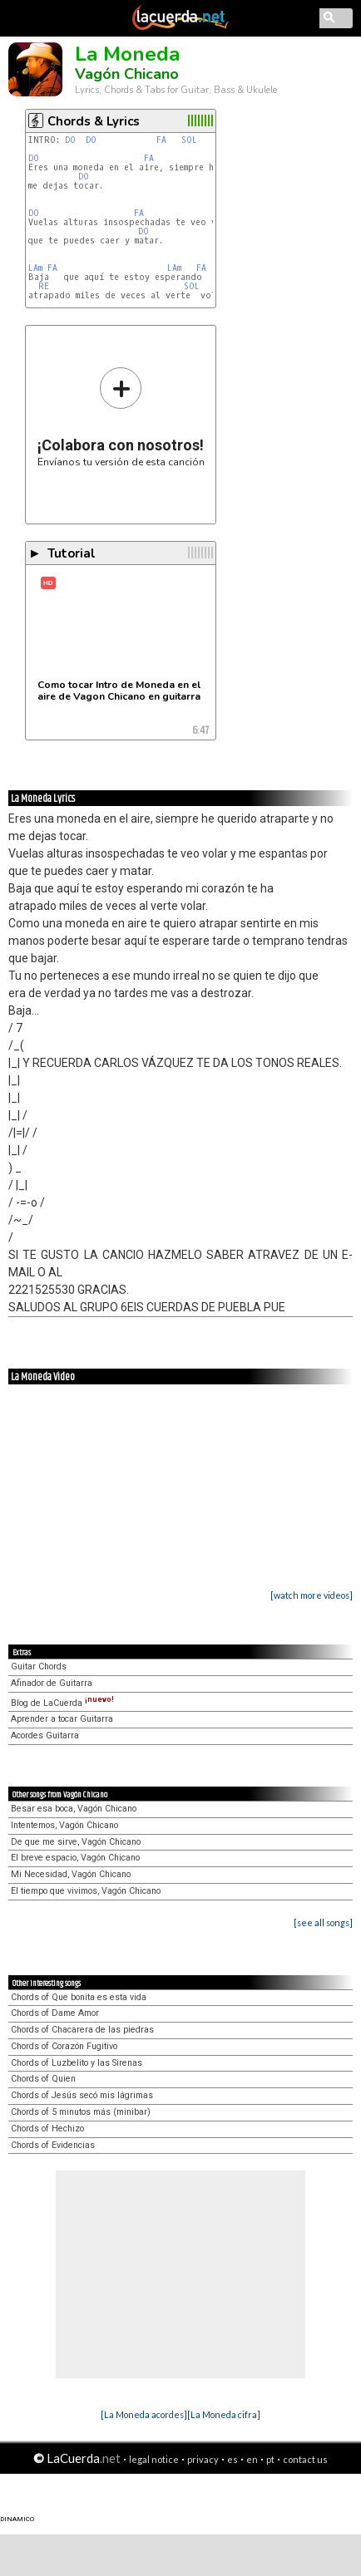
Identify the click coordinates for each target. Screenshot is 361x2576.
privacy (203, 2459)
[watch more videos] (311, 1595)
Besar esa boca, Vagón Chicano (73, 1808)
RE (46, 286)
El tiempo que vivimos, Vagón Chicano (86, 1890)
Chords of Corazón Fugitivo (64, 2046)
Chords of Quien (43, 2078)
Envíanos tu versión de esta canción (121, 417)
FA (163, 140)
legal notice (154, 2459)
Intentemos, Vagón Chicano (64, 1825)
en (252, 2459)
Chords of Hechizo (47, 2128)
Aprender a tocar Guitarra (62, 1718)
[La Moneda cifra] (223, 2414)
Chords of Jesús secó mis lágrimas (82, 2095)
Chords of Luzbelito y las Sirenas (76, 2062)
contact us (305, 2459)
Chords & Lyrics (93, 121)
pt (270, 2459)
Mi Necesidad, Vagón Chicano (71, 1874)
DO (73, 140)
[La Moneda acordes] (144, 2414)
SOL (191, 140)
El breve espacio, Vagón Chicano (75, 1857)
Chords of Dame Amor (55, 2013)
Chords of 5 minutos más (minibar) (81, 2112)
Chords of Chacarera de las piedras (82, 2029)
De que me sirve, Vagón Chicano (76, 1841)
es (232, 2459)
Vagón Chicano (127, 74)
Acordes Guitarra (45, 1735)
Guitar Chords (39, 1666)
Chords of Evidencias (53, 2145)
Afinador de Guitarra (51, 1683)
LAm (35, 268)
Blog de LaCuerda (62, 1703)
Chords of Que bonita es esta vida (78, 1997)
